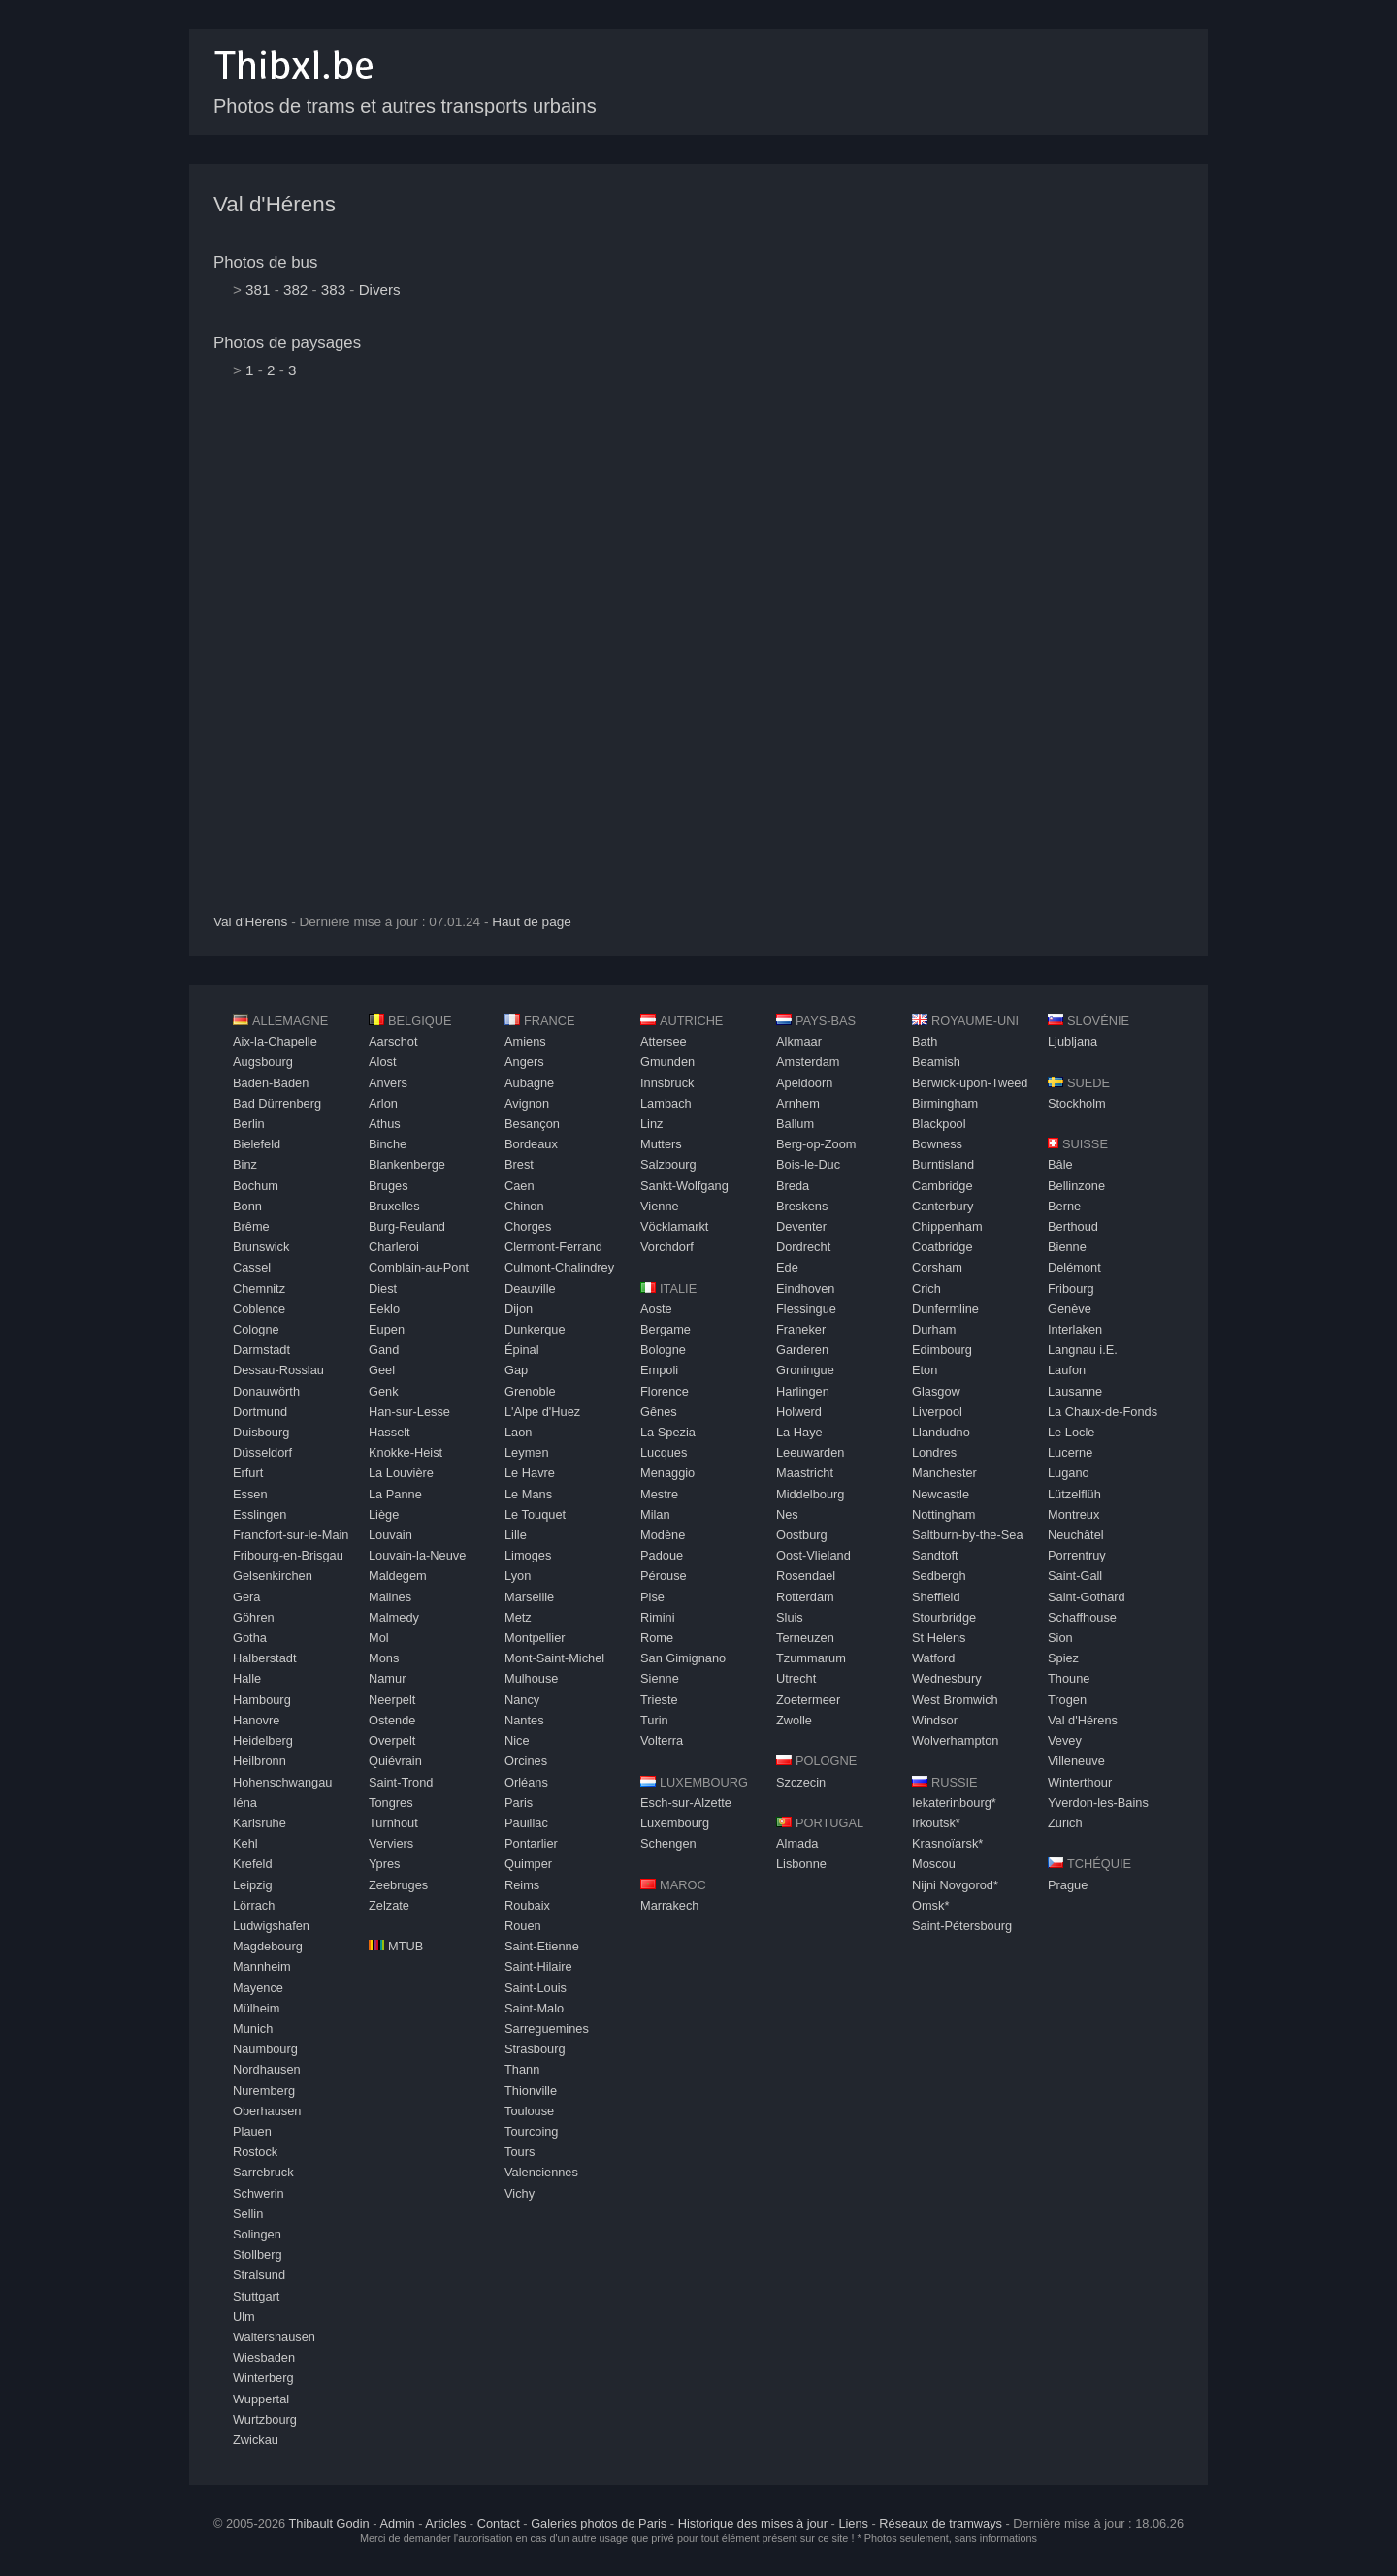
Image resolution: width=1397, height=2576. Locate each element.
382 (295, 289)
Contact (498, 2523)
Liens (853, 2523)
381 (257, 289)
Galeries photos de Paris (598, 2523)
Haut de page (531, 922)
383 (333, 289)
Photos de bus (265, 262)
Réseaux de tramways (940, 2523)
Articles (445, 2523)
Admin (396, 2523)
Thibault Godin (328, 2523)
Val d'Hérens (274, 204)
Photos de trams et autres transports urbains (405, 105)
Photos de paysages (287, 343)
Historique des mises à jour (753, 2523)
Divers (380, 289)
